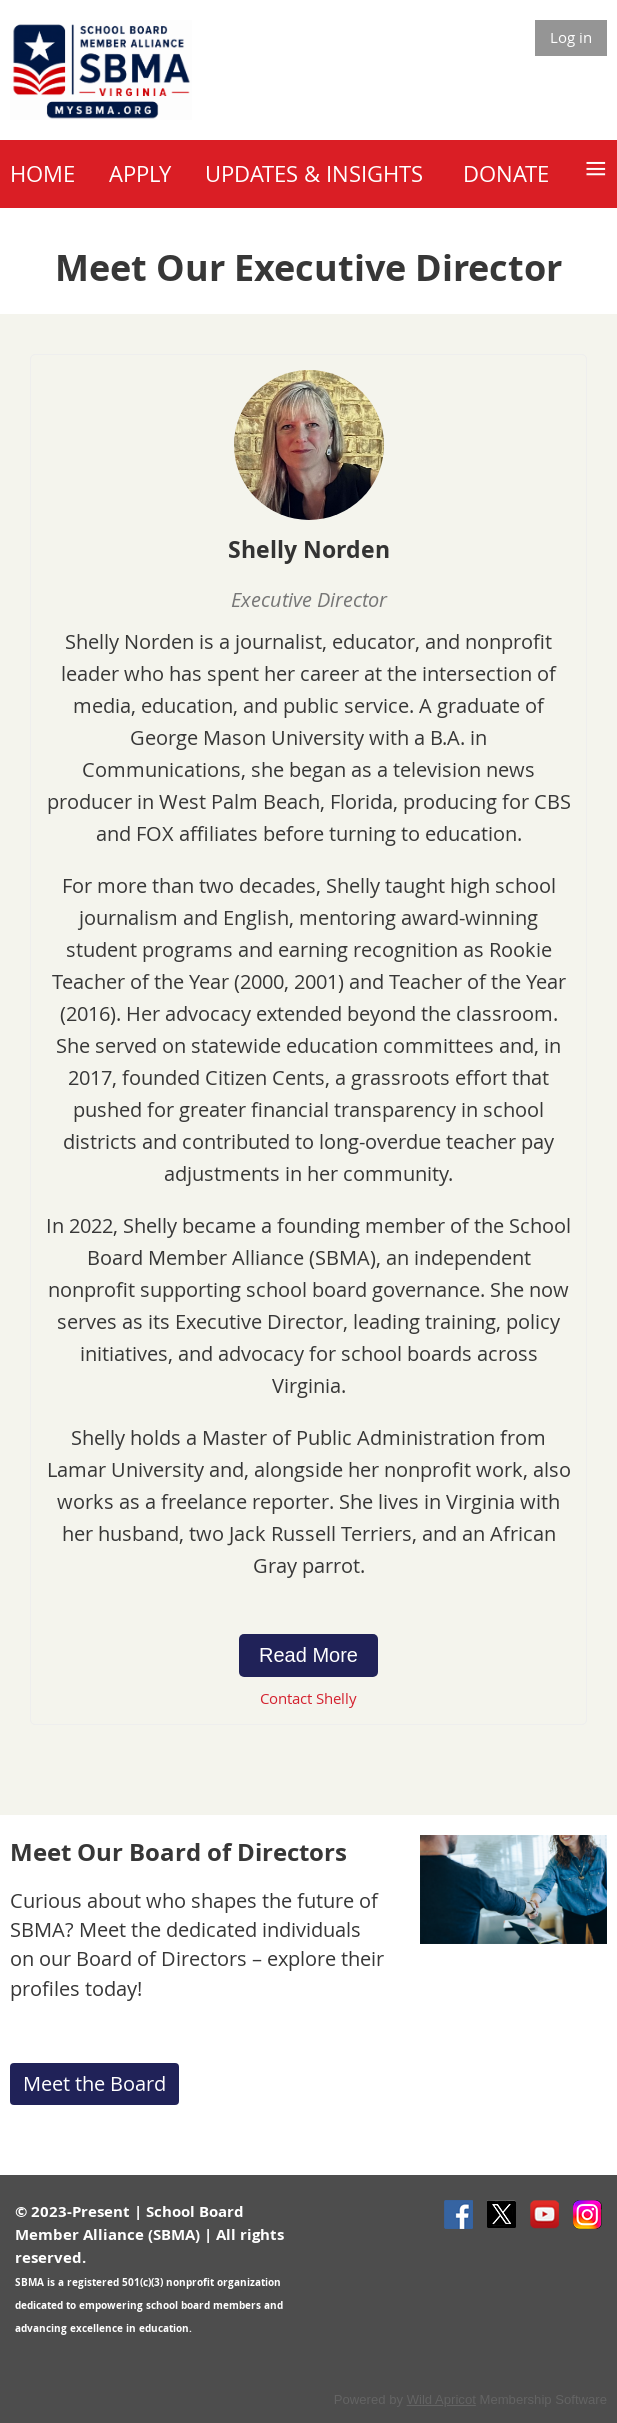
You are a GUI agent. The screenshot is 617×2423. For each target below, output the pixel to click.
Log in (571, 37)
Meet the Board (94, 2083)
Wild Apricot (441, 2399)
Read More (308, 1655)
